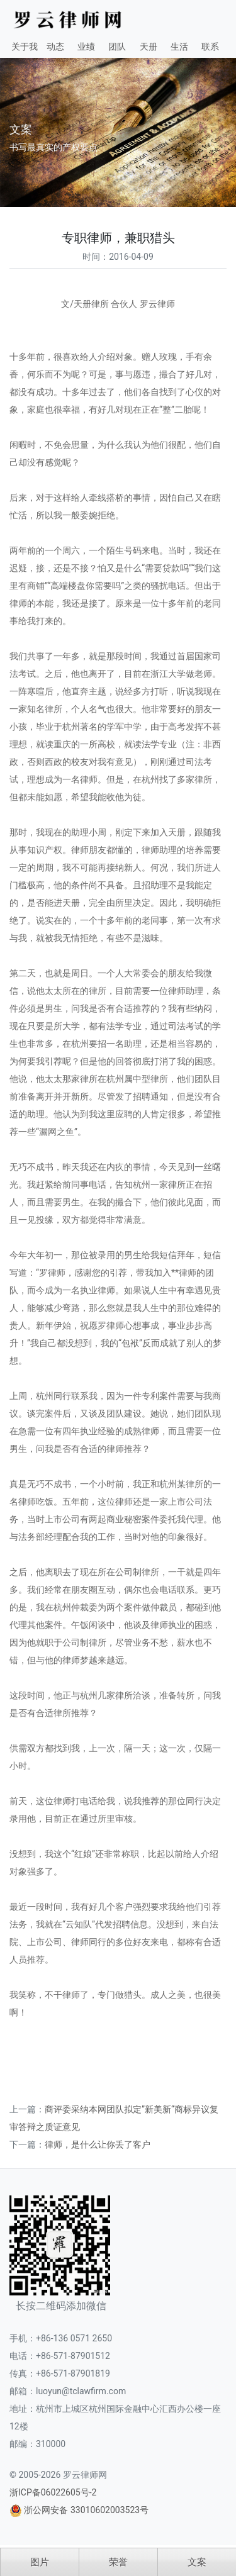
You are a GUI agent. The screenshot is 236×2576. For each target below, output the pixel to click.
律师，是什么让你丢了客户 (97, 2144)
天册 (148, 47)
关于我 (24, 47)
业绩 (86, 47)
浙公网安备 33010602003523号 (86, 2510)
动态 (55, 47)
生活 (179, 47)
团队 (117, 47)
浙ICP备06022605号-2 (52, 2492)
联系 (210, 47)
